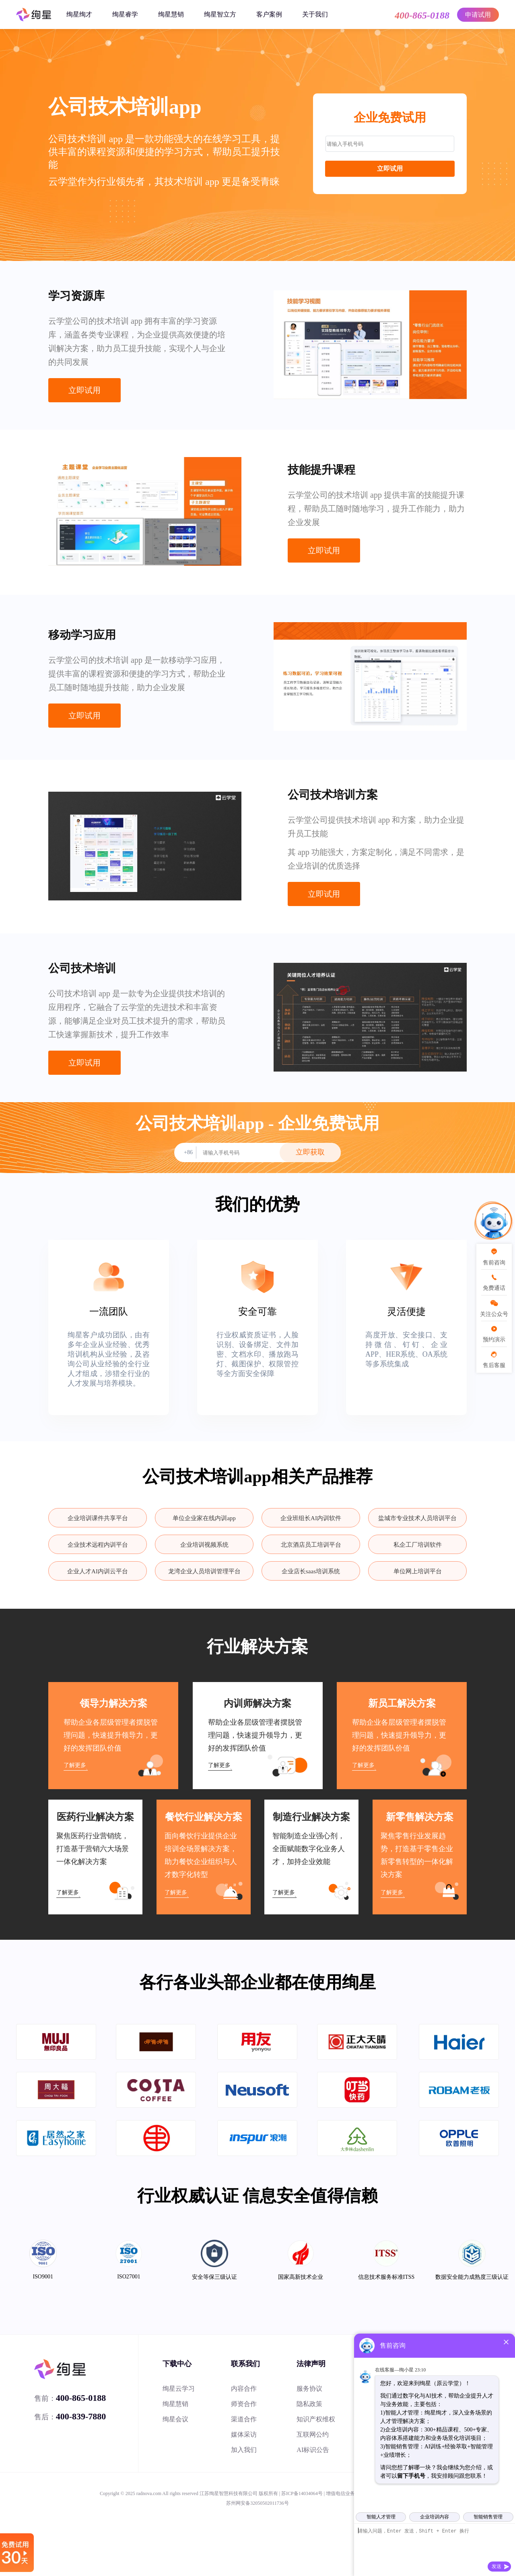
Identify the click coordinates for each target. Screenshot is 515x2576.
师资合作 (244, 2403)
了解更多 (75, 1765)
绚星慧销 (171, 14)
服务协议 (309, 2388)
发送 (496, 2566)
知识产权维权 (316, 2419)
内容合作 (244, 2388)
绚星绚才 (79, 14)
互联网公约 (313, 2434)
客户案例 (269, 14)
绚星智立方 (220, 14)
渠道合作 (244, 2419)
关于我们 (315, 14)
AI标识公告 (313, 2449)
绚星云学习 (179, 2388)
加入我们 (244, 2449)
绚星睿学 (125, 14)
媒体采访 (244, 2434)
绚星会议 (175, 2419)
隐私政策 (309, 2403)
